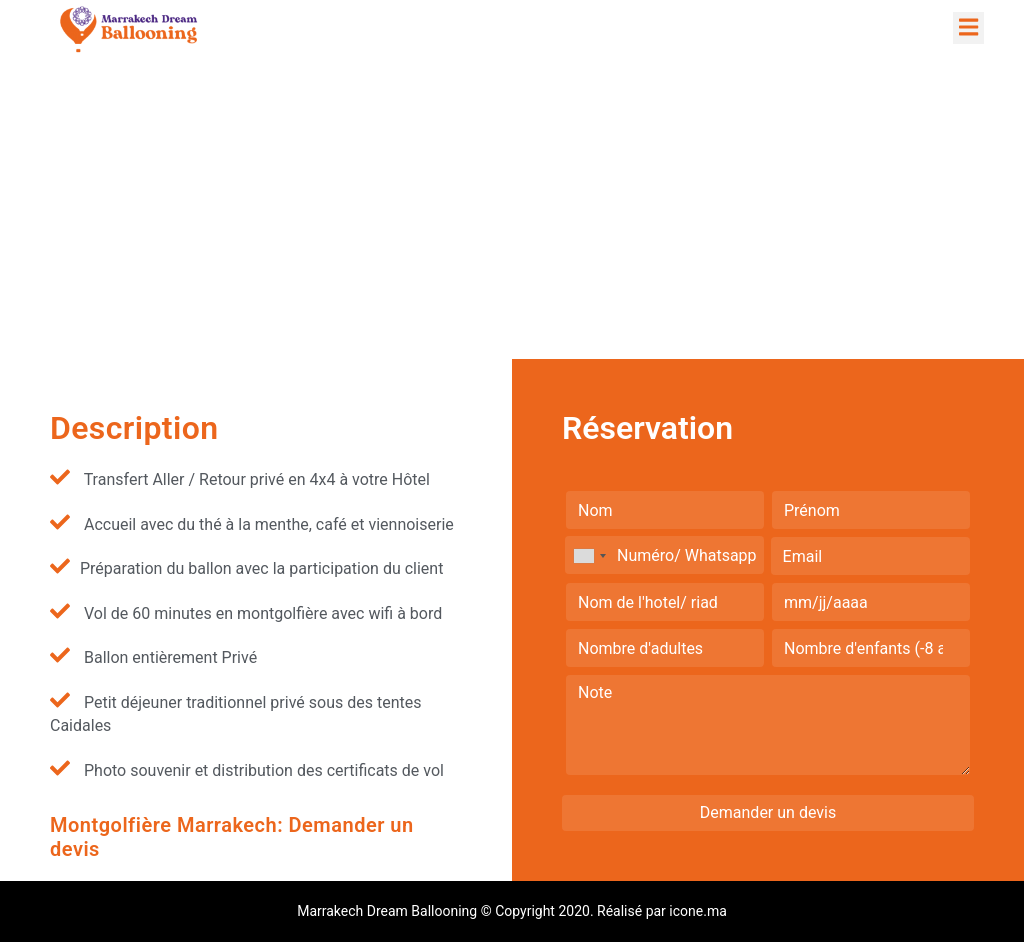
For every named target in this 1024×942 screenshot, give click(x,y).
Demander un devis (768, 812)
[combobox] (589, 556)
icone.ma (697, 911)
